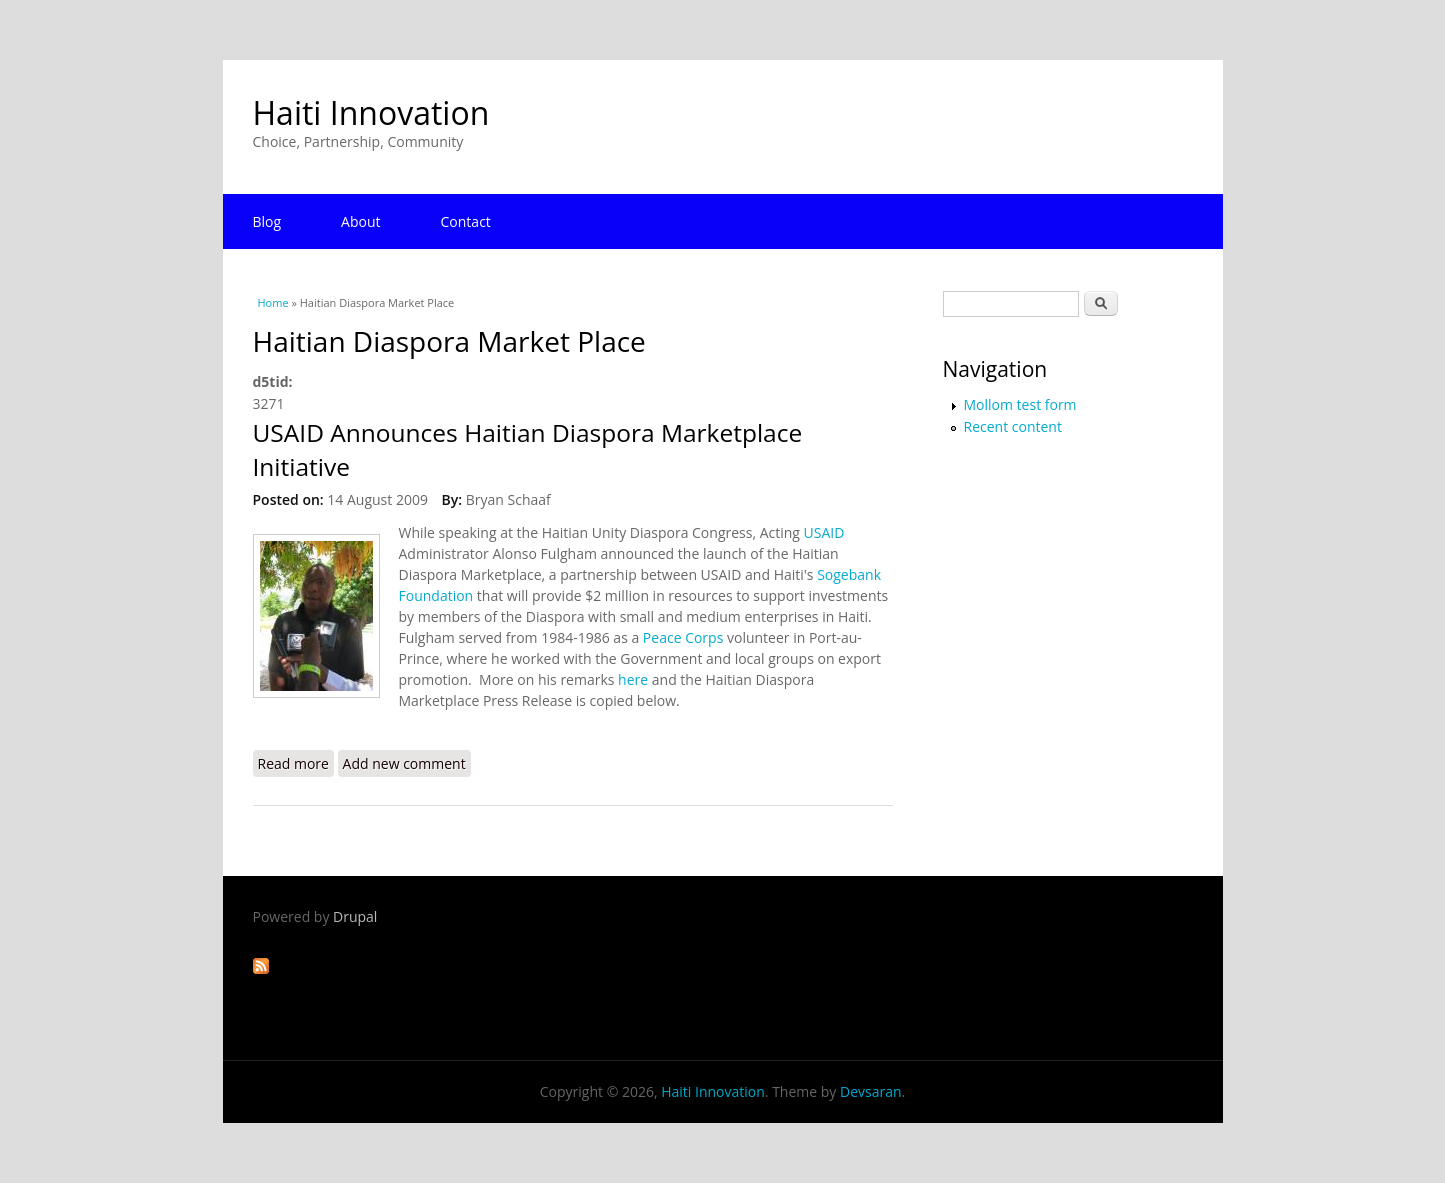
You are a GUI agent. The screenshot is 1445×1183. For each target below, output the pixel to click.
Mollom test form (1020, 404)
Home (273, 302)
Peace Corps (683, 637)
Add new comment (404, 763)
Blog (267, 221)
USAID (822, 532)
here (633, 679)
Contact (466, 221)
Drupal (355, 916)
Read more (296, 763)
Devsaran (871, 1091)
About (360, 221)
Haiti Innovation (371, 112)
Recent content (1013, 426)
